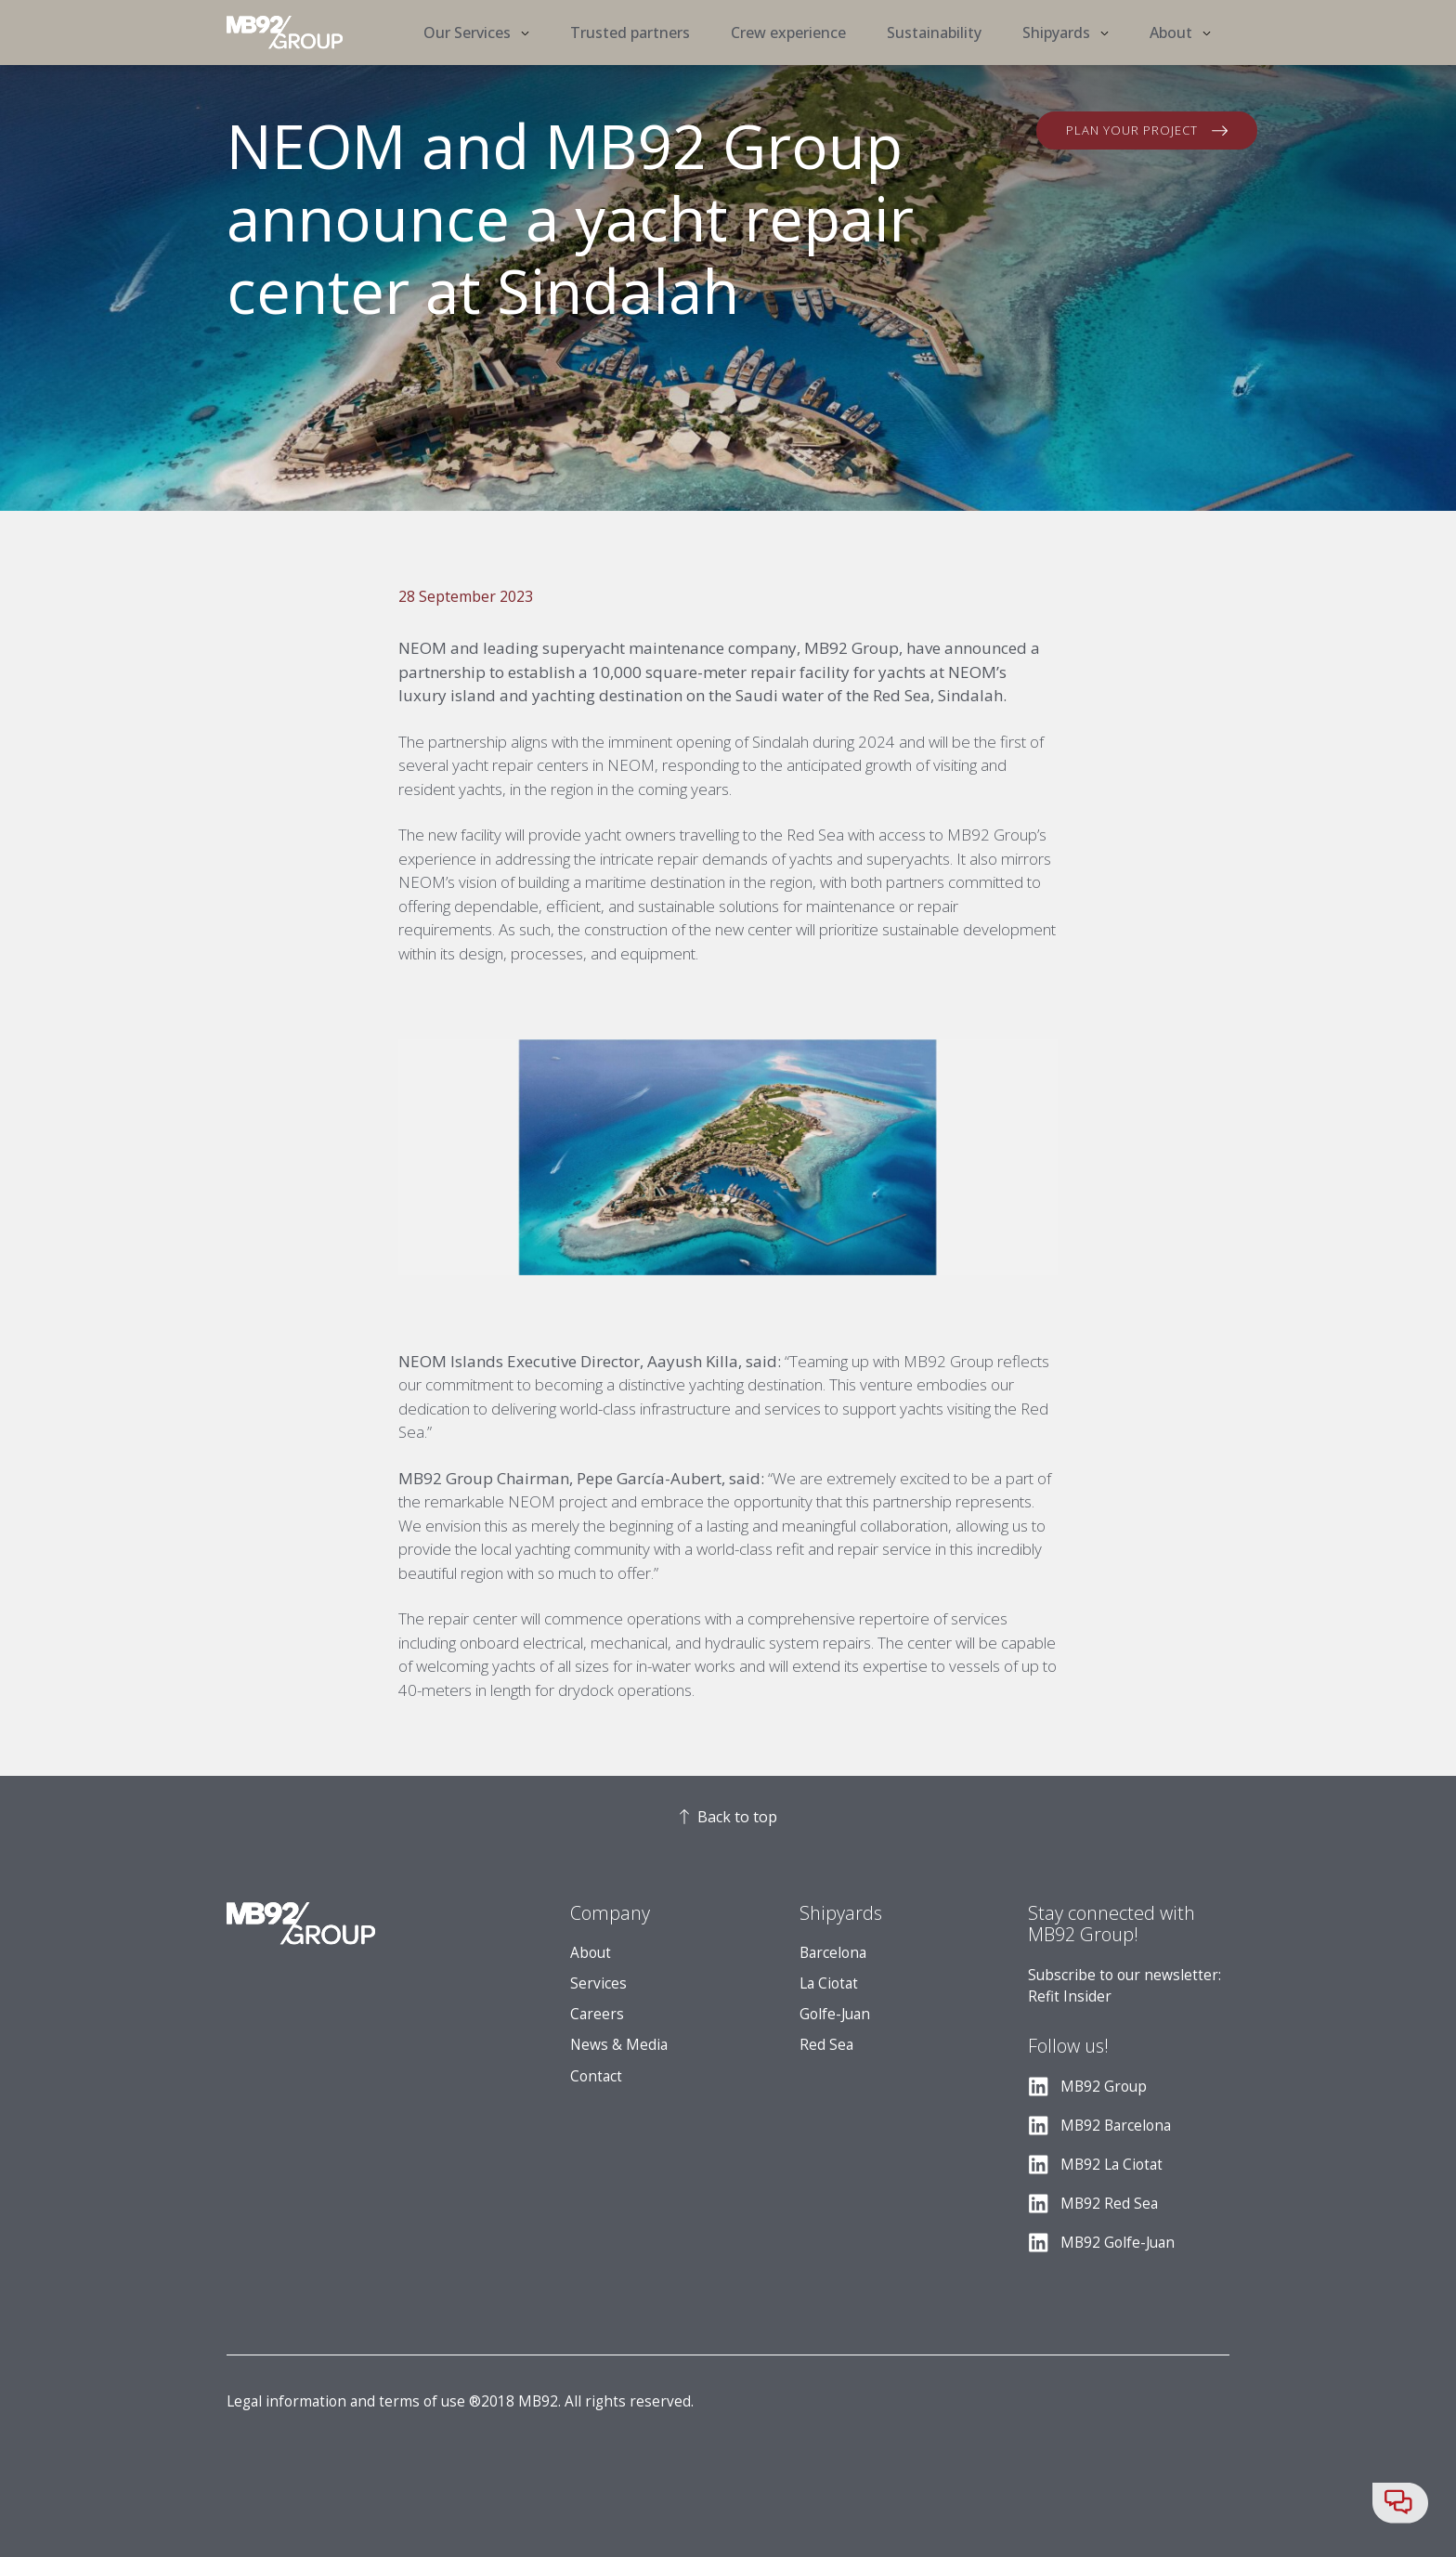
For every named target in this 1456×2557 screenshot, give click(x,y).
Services (598, 1983)
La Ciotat (829, 1983)
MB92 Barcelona (1115, 2125)
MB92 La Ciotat (1111, 2164)
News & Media (619, 2045)
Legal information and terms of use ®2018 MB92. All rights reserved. (460, 2401)
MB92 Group (1103, 2086)
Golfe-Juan (835, 2014)
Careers (597, 2014)
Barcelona (833, 1953)
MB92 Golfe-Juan (1117, 2242)
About (590, 1953)
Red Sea (826, 2045)
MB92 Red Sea (1109, 2203)
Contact (596, 2076)
